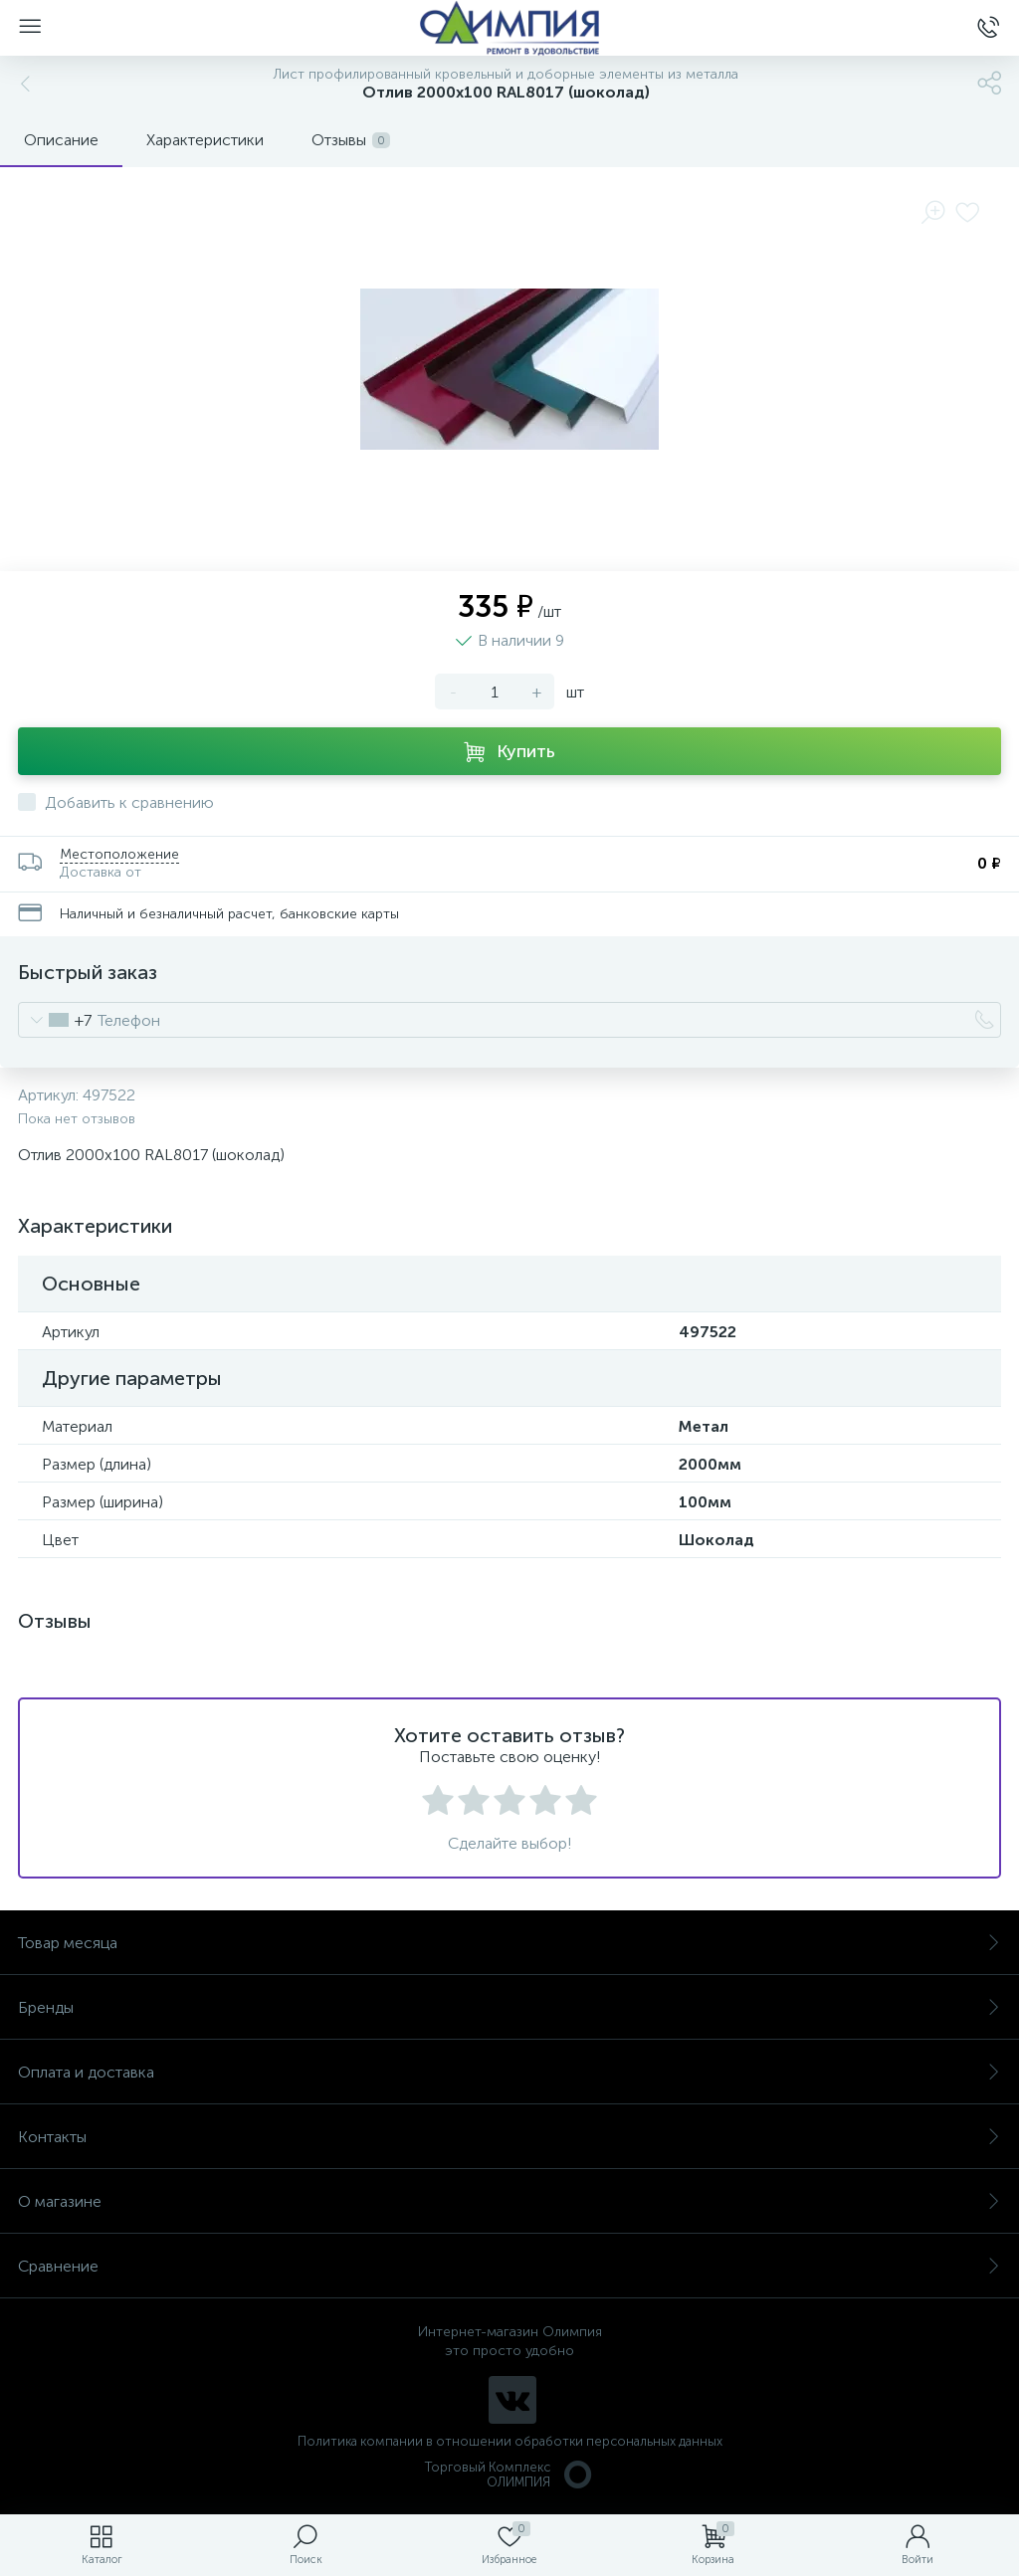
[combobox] (55, 1020)
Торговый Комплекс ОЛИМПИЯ (509, 2474)
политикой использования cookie (800, 2408)
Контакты (509, 2136)
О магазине (509, 2201)
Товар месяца (509, 1942)
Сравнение (509, 2266)
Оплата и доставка (509, 2072)
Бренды (509, 2007)
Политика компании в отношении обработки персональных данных (510, 2441)
